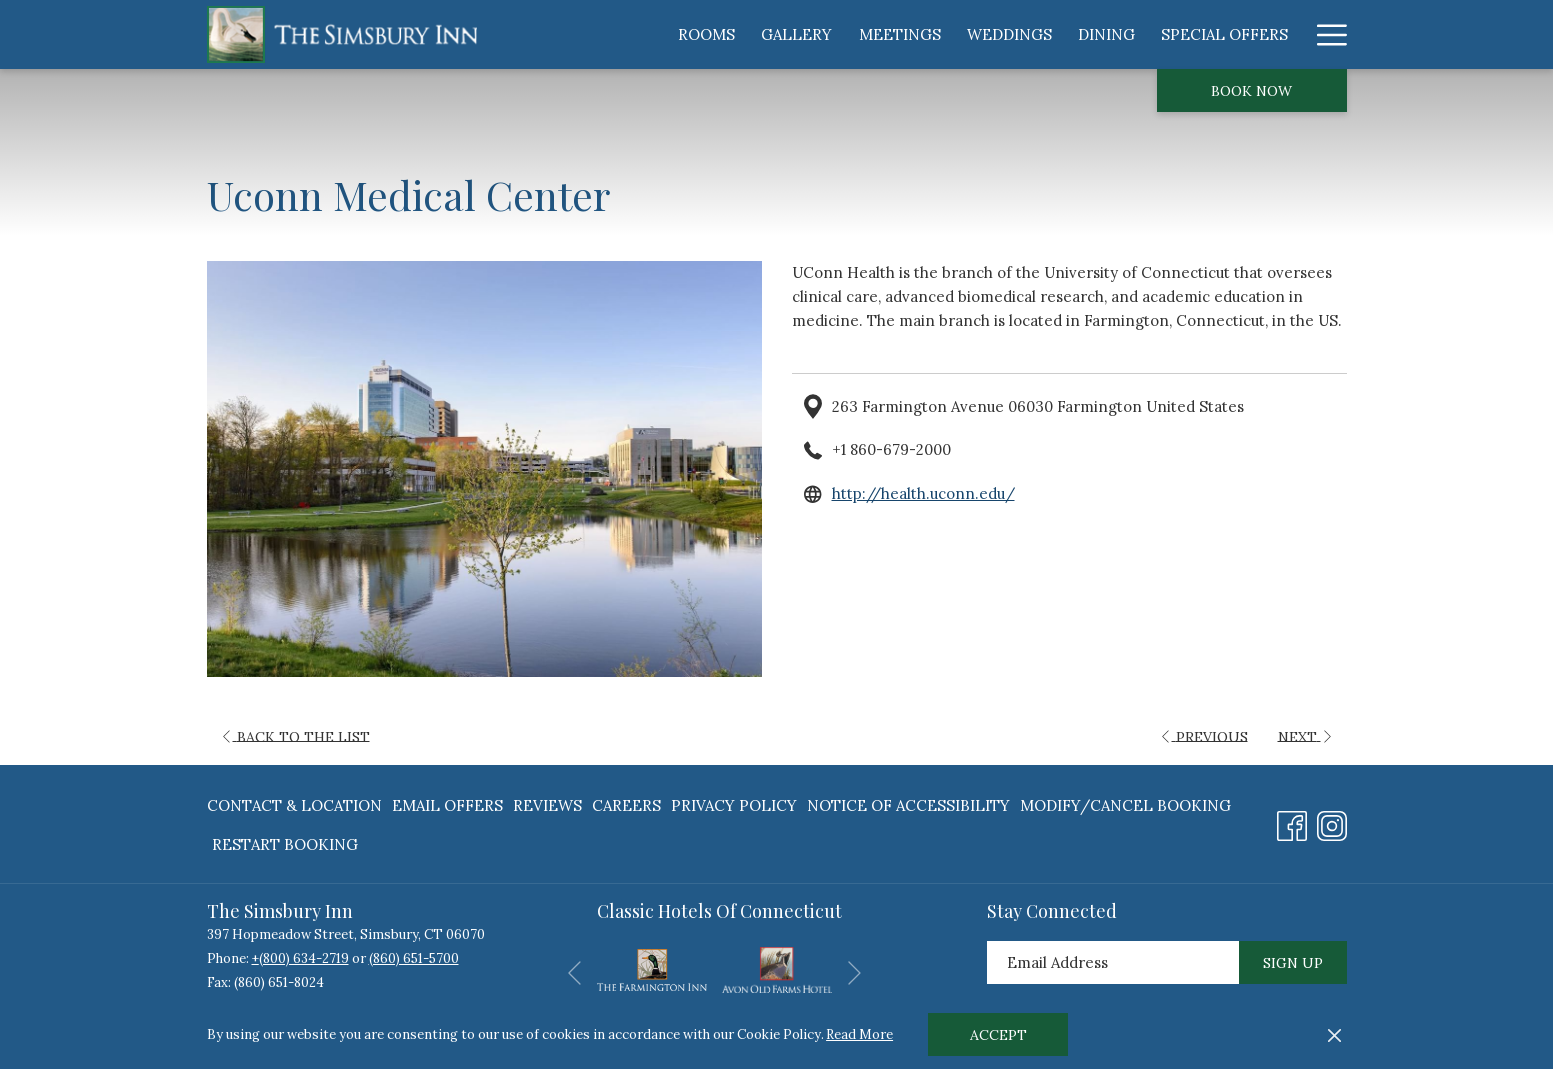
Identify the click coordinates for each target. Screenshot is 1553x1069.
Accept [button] (998, 1035)
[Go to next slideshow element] (854, 973)
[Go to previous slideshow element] (574, 973)
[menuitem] (706, 34)
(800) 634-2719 (304, 958)
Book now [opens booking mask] (1251, 91)
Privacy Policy (734, 805)
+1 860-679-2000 (891, 449)
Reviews (547, 805)
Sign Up (1293, 963)
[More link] (1324, 34)
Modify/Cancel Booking (1125, 805)
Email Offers (447, 805)
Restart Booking (285, 844)
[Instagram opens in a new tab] (1332, 822)
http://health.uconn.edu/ (923, 493)
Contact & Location (294, 805)
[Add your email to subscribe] (1113, 962)
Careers (626, 805)
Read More (859, 1034)
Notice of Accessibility (908, 805)
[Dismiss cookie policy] (1334, 1035)
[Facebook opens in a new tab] (1292, 822)
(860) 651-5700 (414, 958)
